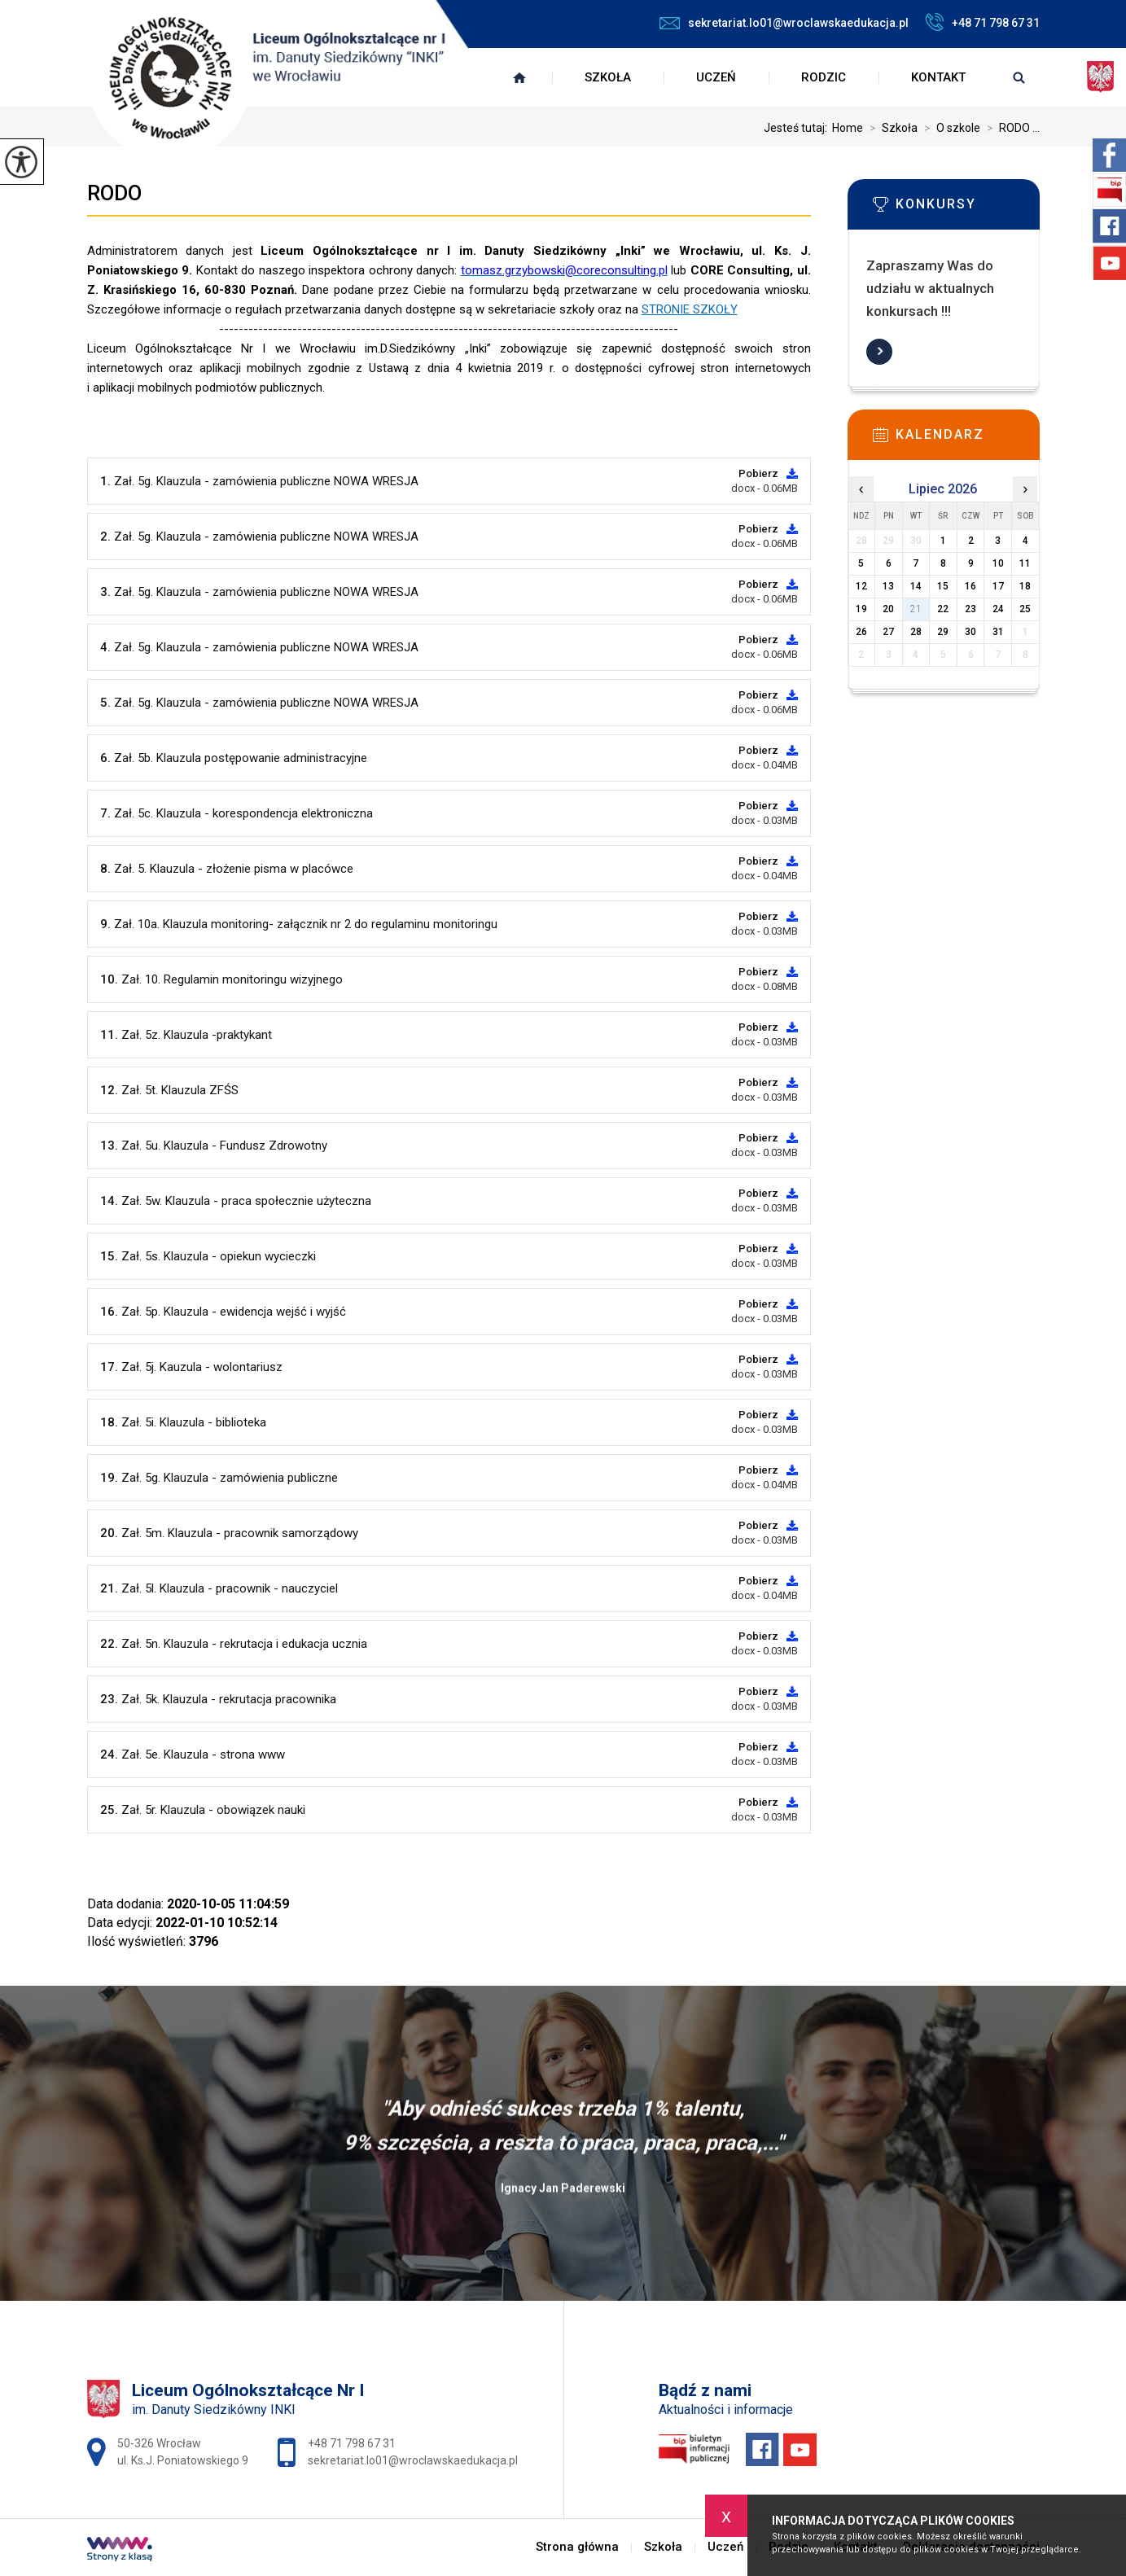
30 (970, 631)
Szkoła (608, 77)
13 (888, 586)
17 (998, 586)
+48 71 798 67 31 (982, 22)
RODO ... (1010, 128)
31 (998, 631)
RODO (114, 193)
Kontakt (938, 77)
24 (998, 609)
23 (970, 609)
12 (861, 586)
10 (998, 563)
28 (916, 631)
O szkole (949, 128)
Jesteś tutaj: (798, 128)
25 (1025, 609)
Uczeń (716, 77)
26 (861, 631)
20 (888, 609)
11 (1025, 563)
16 (970, 586)
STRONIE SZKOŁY (690, 309)
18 (1025, 586)
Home (847, 128)
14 (916, 586)
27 (888, 631)
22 (943, 609)
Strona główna (519, 77)
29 (943, 631)
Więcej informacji (879, 352)
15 (943, 586)
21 (916, 609)
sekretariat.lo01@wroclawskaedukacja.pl (784, 22)
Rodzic (823, 77)
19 (861, 609)
